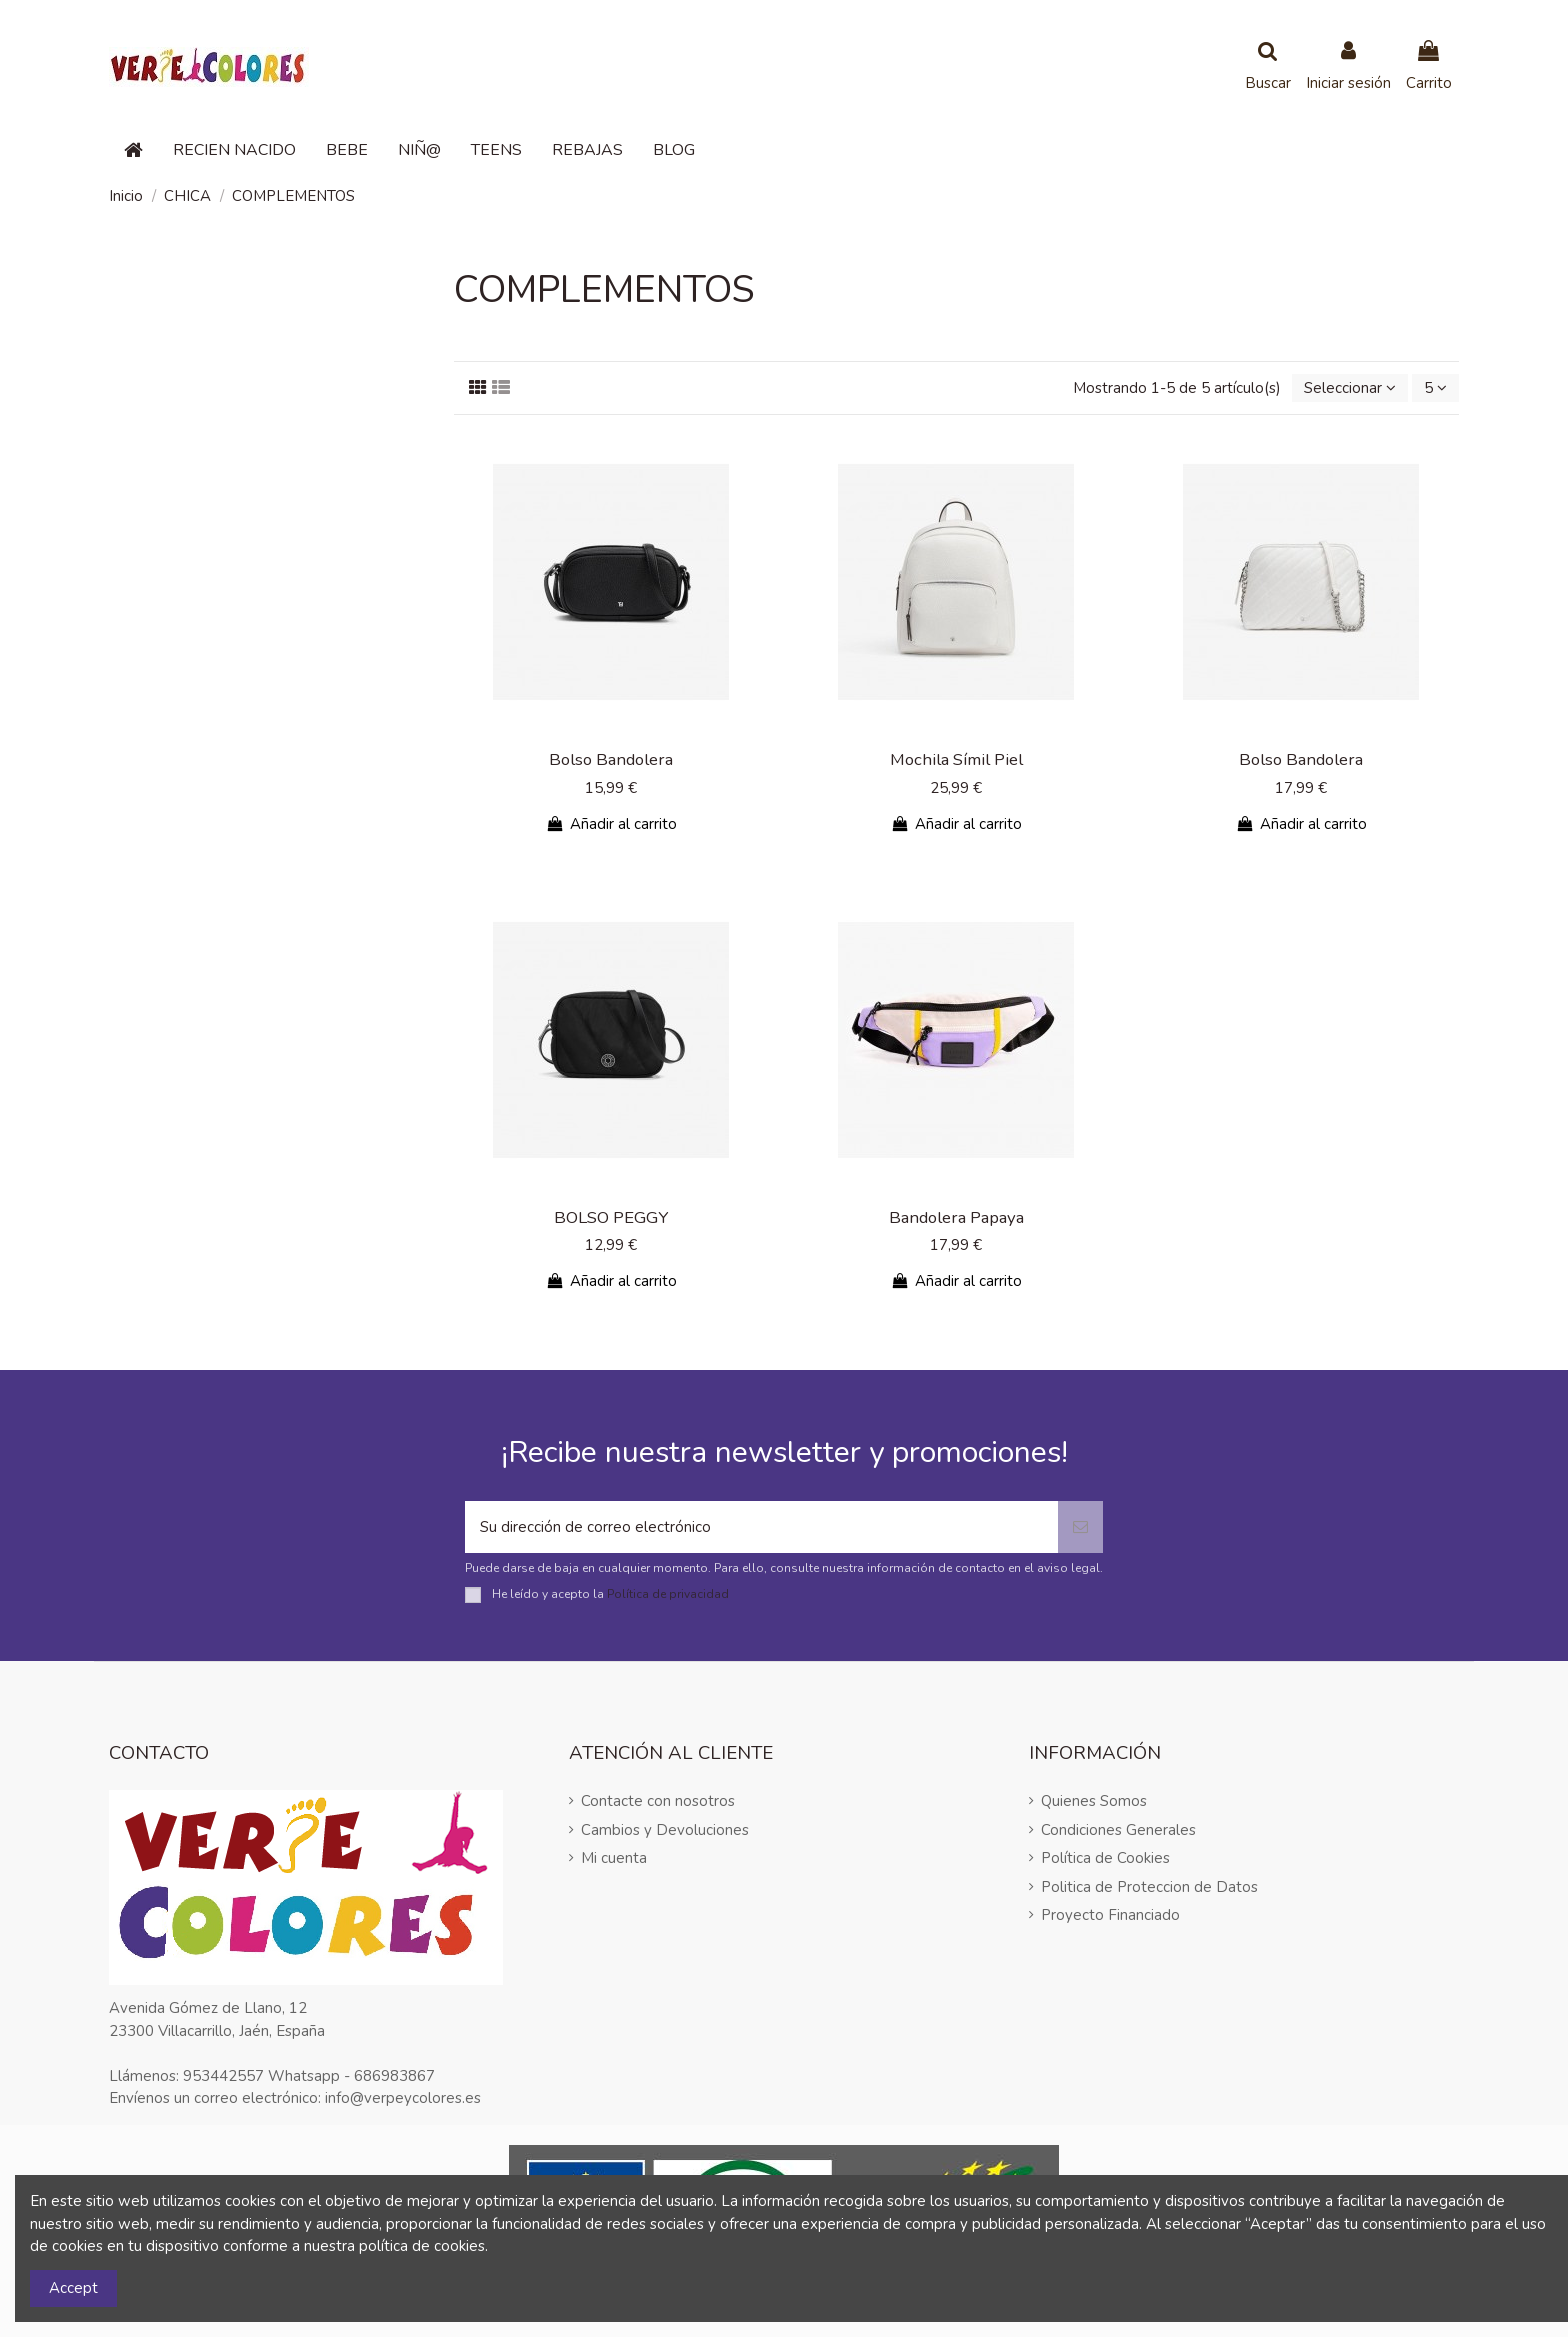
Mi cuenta (614, 1858)
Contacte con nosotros (658, 1801)
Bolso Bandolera (611, 759)
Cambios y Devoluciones (665, 1830)
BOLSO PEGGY (611, 1217)
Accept (73, 2288)
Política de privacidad (668, 1594)
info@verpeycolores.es (403, 2098)
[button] (234, 150)
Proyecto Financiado (1110, 1915)
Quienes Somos (1094, 1801)
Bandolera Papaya (956, 1217)
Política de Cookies (1105, 1858)
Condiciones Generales (1118, 1830)
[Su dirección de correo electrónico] (761, 1527)
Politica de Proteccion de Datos (1149, 1887)
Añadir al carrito (611, 824)
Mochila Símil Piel (956, 759)
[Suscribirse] (1080, 1527)
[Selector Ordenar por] (1350, 388)
